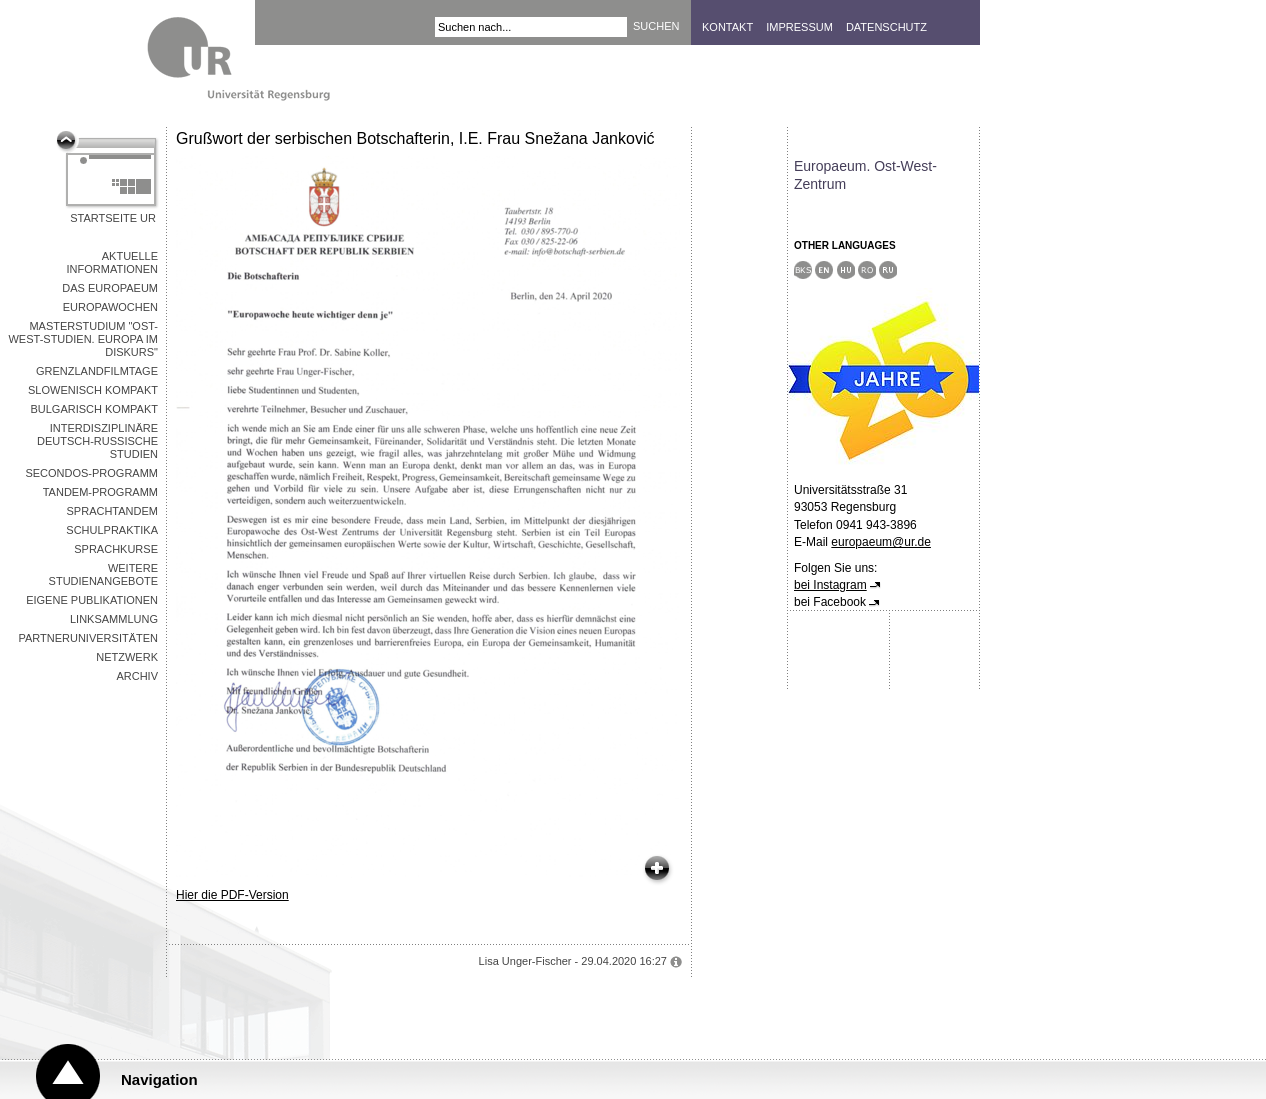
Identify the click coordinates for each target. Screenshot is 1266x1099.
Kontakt (727, 27)
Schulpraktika (112, 530)
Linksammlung (114, 619)
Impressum (799, 27)
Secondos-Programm (91, 473)
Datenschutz (886, 27)
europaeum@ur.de (881, 542)
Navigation (159, 1079)
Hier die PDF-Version (232, 895)
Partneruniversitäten (88, 638)
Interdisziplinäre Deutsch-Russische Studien (97, 441)
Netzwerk (127, 657)
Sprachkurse (116, 549)
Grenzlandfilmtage (97, 371)
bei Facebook (830, 602)
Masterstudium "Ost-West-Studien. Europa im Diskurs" (83, 339)
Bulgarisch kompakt (94, 409)
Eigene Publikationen (92, 600)
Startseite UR (113, 218)
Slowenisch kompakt (93, 390)
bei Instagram (830, 585)
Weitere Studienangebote (103, 574)
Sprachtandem (112, 511)
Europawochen (110, 307)
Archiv (137, 676)
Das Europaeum (110, 288)
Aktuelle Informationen (112, 262)
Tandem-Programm (100, 492)
